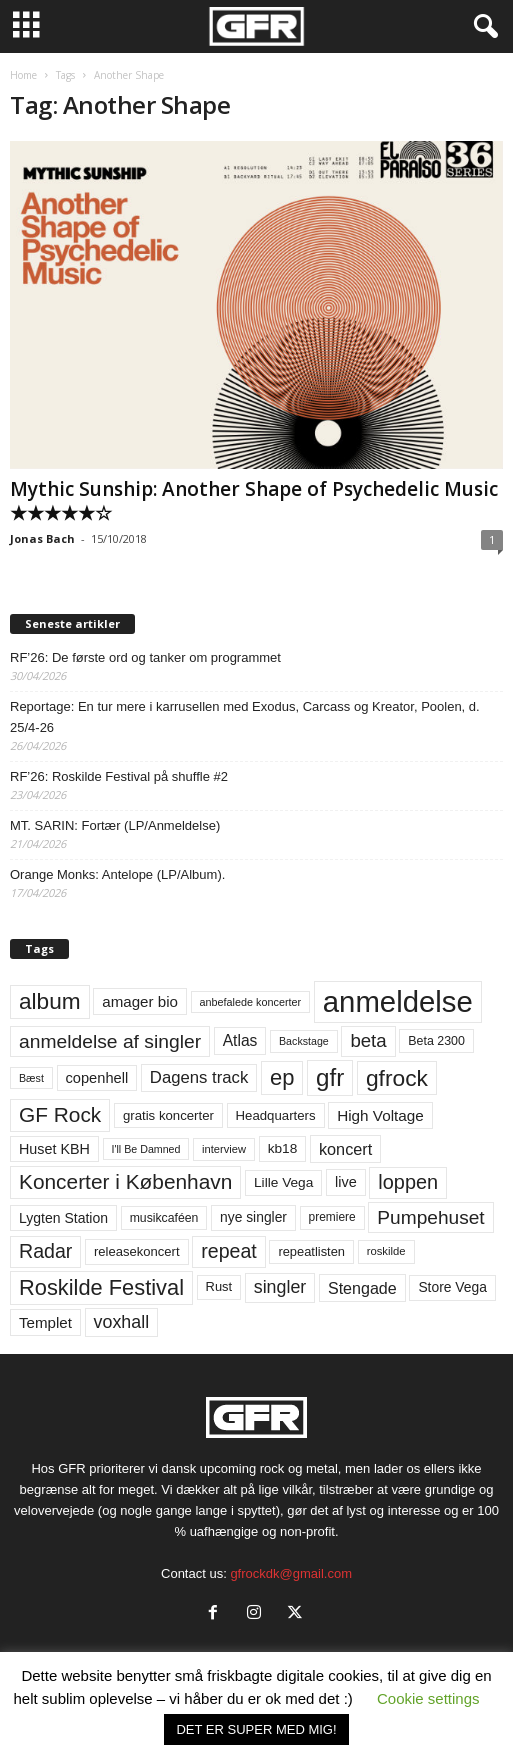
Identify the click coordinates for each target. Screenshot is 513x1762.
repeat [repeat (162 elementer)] (229, 1251)
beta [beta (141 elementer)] (368, 1040)
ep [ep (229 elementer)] (282, 1077)
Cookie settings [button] (428, 1698)
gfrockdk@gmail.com (291, 1573)
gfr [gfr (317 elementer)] (330, 1077)
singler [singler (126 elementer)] (280, 1287)
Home (23, 75)
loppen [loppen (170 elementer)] (408, 1182)
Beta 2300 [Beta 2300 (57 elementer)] (436, 1041)
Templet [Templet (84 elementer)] (45, 1322)
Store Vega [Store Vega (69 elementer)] (452, 1287)
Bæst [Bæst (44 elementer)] (31, 1078)
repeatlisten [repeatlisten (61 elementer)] (311, 1251)
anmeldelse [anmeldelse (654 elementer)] (398, 1001)
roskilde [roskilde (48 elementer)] (386, 1251)
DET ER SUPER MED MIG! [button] (256, 1729)
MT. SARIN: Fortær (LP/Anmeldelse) (115, 825)
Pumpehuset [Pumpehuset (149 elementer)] (430, 1217)
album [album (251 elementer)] (50, 1001)
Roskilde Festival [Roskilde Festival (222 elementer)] (101, 1287)
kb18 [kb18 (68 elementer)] (283, 1148)
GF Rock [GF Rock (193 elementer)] (60, 1114)
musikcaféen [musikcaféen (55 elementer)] (164, 1218)
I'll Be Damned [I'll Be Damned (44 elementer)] (146, 1149)
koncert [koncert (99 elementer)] (345, 1149)
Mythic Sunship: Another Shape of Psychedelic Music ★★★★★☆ (254, 501)
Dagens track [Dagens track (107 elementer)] (199, 1077)
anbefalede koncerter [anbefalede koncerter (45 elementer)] (251, 1002)
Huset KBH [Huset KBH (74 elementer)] (54, 1149)
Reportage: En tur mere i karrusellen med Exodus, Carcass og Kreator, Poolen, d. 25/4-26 (245, 717)
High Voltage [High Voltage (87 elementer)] (380, 1115)
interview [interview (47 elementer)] (224, 1149)
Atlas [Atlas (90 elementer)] (240, 1040)
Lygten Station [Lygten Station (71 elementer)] (63, 1218)
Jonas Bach (42, 538)
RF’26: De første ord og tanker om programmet (145, 657)
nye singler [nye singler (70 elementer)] (253, 1217)
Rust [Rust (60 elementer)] (219, 1286)
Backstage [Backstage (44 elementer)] (304, 1041)
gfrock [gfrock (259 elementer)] (397, 1078)
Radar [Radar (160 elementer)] (45, 1251)
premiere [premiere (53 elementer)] (332, 1217)
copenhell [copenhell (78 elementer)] (97, 1078)
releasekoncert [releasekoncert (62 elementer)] (137, 1251)
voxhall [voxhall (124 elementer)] (122, 1322)
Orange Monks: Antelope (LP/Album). (117, 874)
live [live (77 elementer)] (346, 1182)
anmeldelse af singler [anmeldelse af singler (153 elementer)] (110, 1041)
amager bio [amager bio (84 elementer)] (140, 1001)
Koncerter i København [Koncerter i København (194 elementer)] (125, 1181)
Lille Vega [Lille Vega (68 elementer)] (283, 1182)
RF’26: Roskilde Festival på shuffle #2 (119, 776)
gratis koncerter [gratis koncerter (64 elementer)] (168, 1115)
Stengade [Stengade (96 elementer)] (362, 1288)
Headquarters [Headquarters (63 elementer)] (276, 1115)
